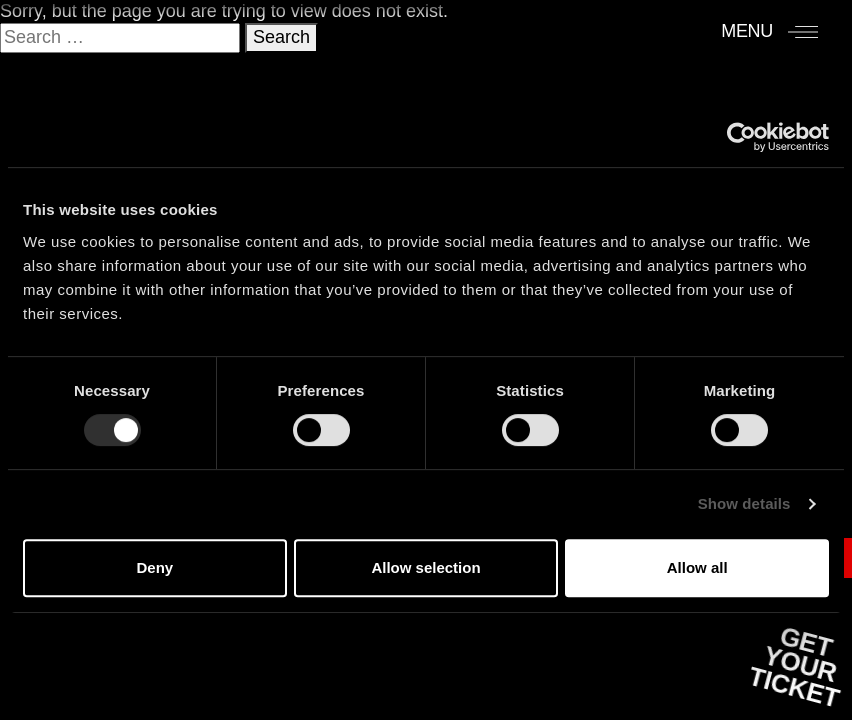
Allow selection (425, 567)
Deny (154, 567)
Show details (744, 503)
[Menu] (769, 31)
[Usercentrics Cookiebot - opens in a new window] (741, 137)
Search (281, 37)
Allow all (697, 567)
